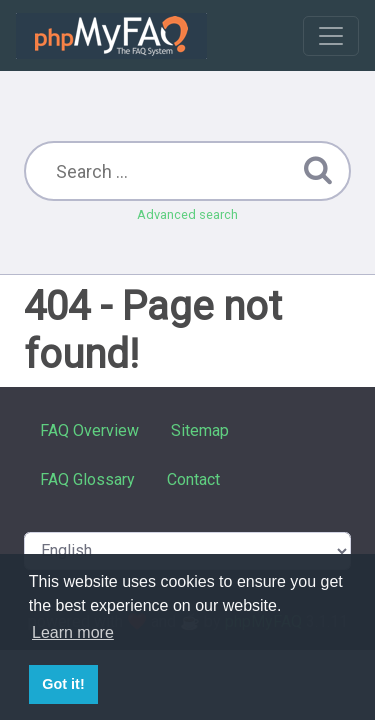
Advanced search (187, 214)
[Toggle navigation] (331, 36)
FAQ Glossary (87, 479)
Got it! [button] (63, 684)
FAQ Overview (89, 430)
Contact (193, 479)
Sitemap (200, 430)
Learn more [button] (73, 632)
